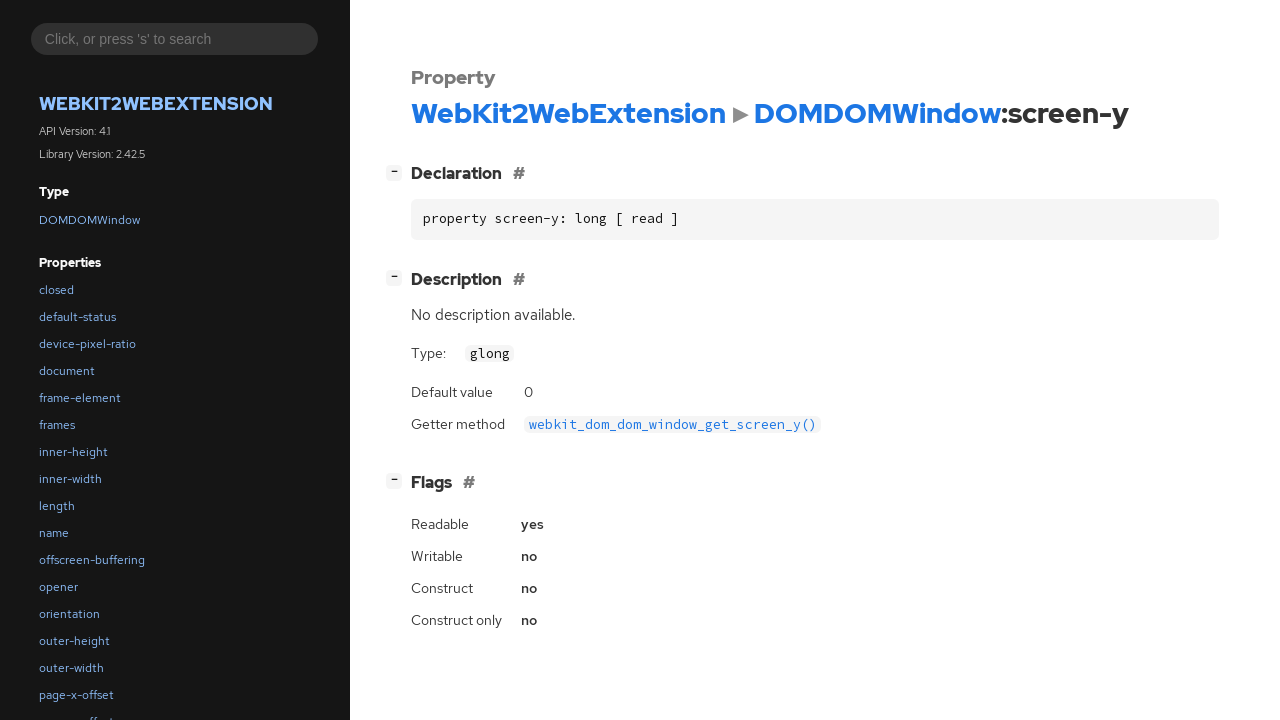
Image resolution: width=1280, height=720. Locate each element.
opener (58, 587)
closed (56, 290)
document (67, 371)
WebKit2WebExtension (156, 103)
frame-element (80, 398)
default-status (77, 317)
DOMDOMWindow (89, 220)
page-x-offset (76, 695)
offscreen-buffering (92, 560)
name (54, 533)
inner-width (70, 479)
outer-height (74, 641)
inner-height (73, 452)
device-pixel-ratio (87, 344)
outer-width (71, 668)
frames (57, 425)
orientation (69, 614)
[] (398, 171)
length (57, 506)
